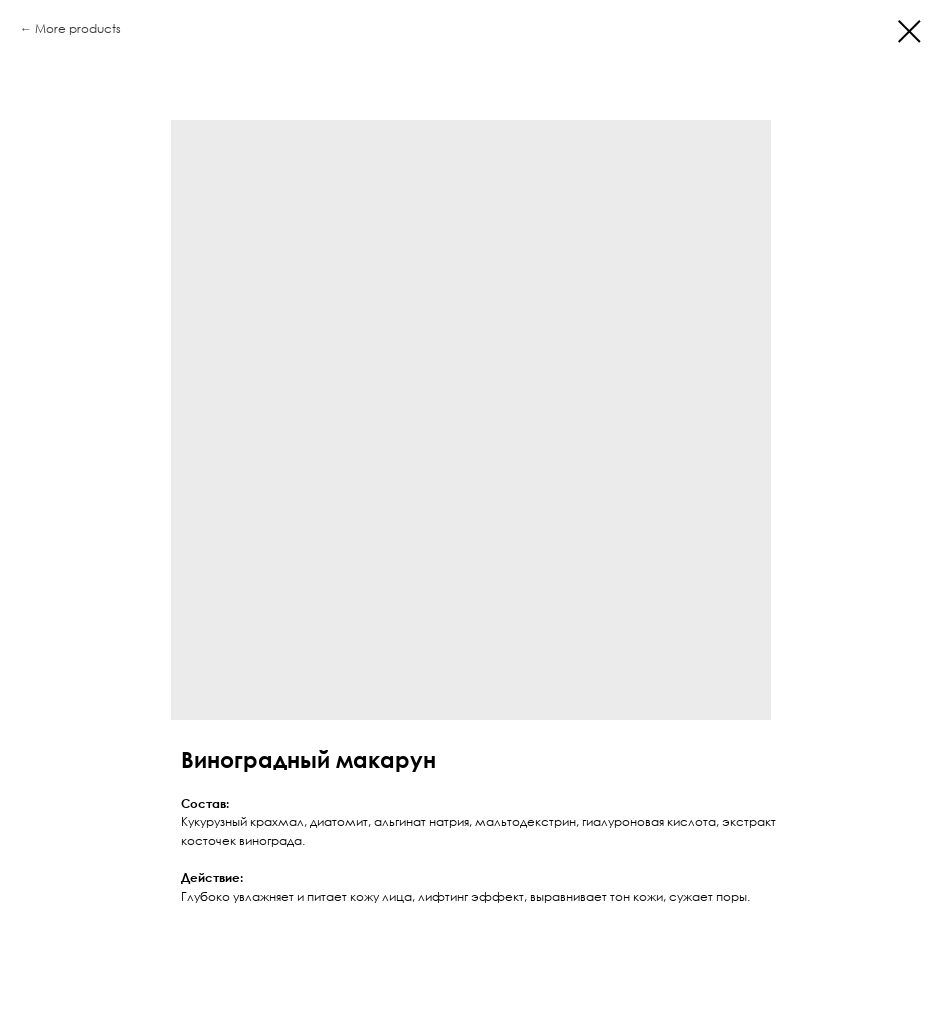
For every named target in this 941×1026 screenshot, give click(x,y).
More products (78, 28)
